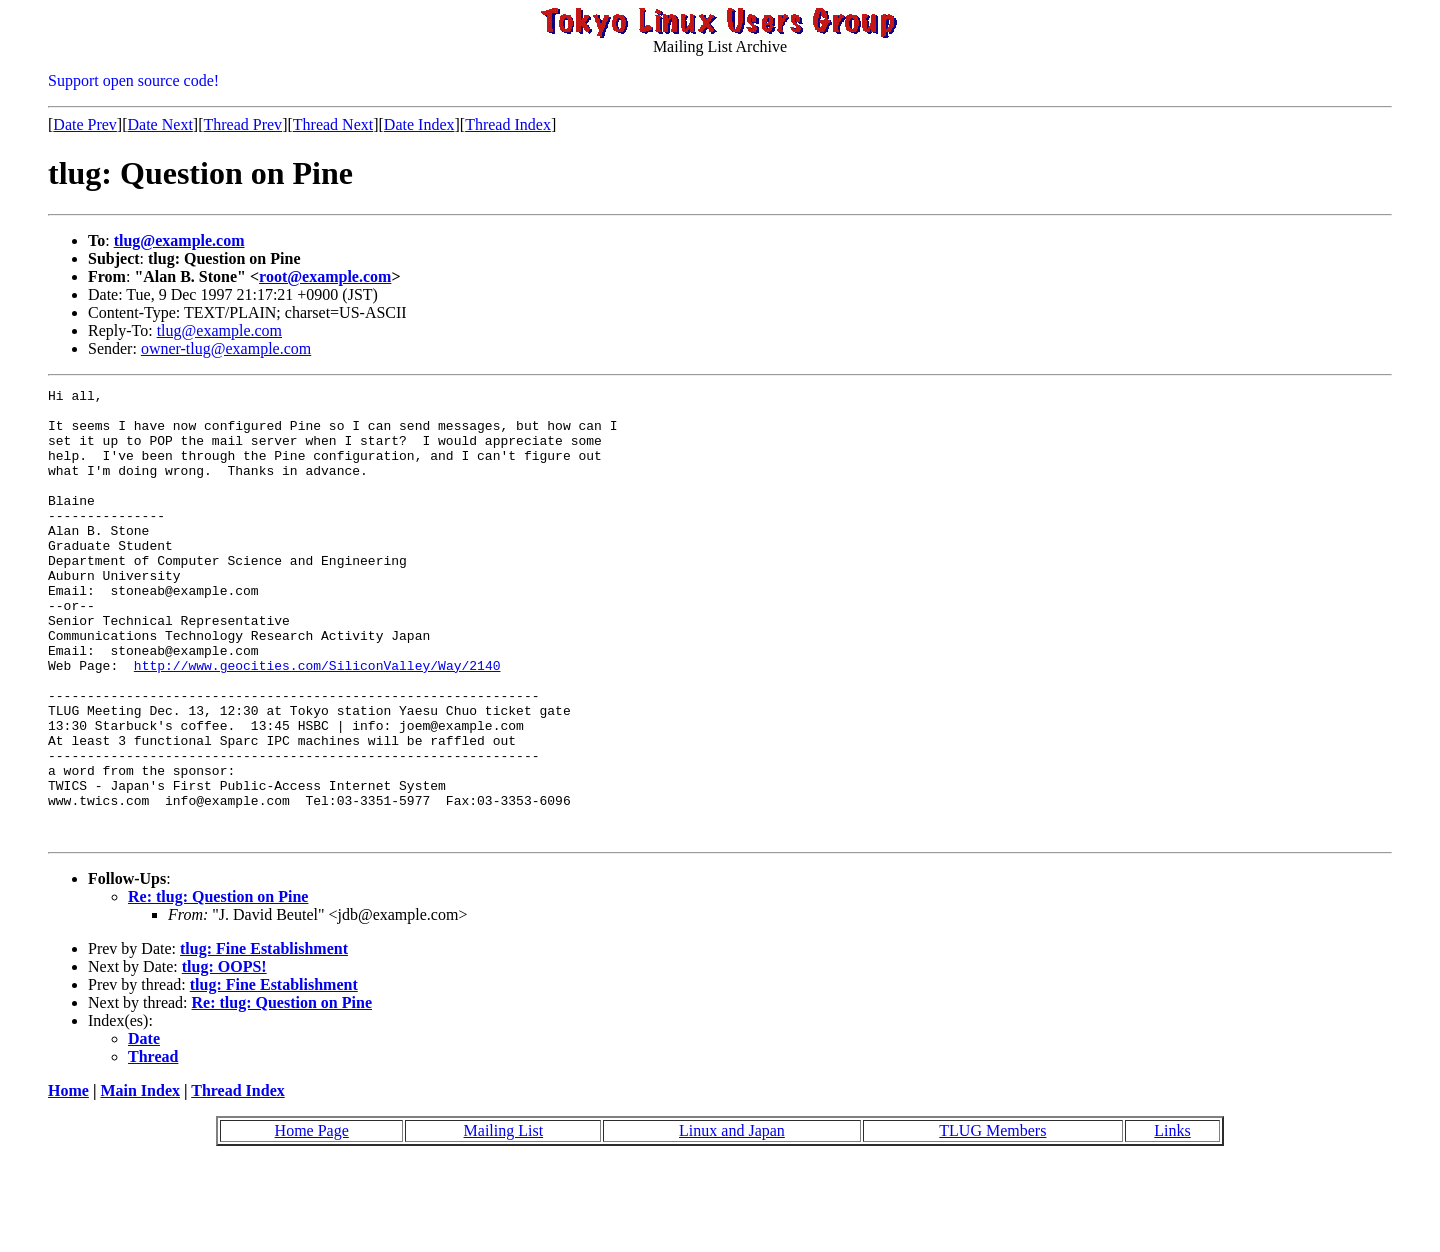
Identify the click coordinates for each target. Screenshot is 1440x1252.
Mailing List (504, 1220)
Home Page (312, 1220)
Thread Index (508, 124)
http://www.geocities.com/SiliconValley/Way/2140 (317, 722)
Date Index (419, 124)
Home (68, 1180)
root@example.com (325, 276)
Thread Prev (242, 124)
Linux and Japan (732, 1220)
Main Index (140, 1180)
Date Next (160, 124)
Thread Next (333, 124)
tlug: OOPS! (224, 1056)
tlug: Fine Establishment (264, 1038)
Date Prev (85, 124)
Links (1172, 1220)
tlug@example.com (179, 240)
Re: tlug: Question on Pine (218, 986)
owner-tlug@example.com (226, 348)
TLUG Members (992, 1220)
